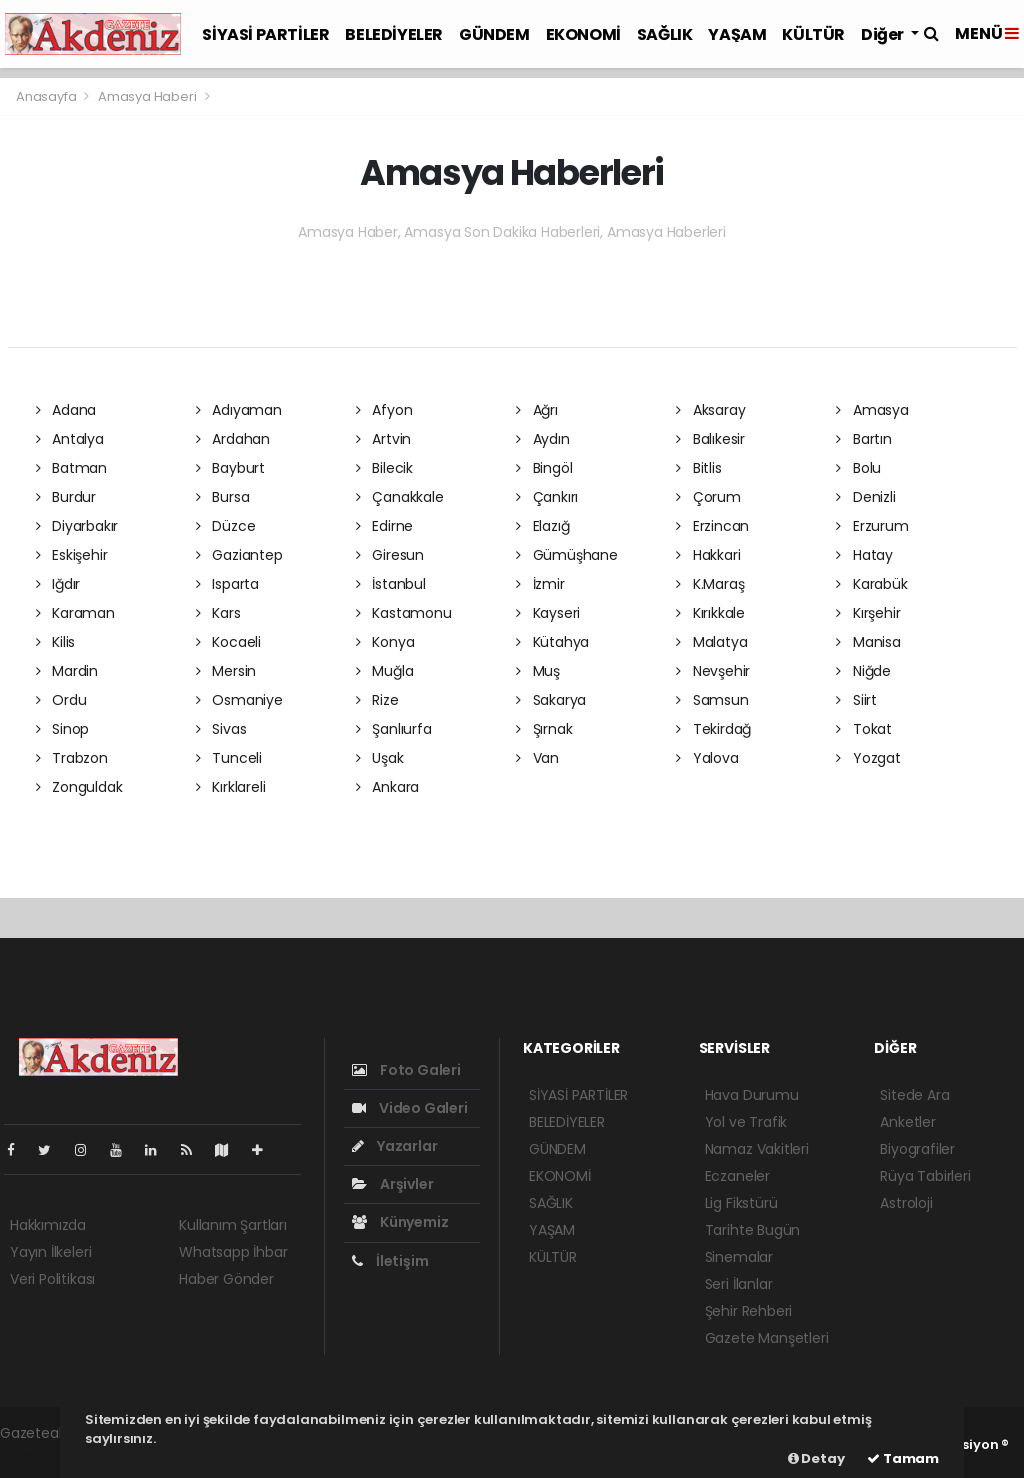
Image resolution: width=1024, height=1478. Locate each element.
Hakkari (708, 555)
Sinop (63, 729)
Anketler (907, 1122)
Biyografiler (917, 1149)
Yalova (707, 758)
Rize (377, 700)
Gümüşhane (567, 555)
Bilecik (384, 468)
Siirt (856, 700)
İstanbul (391, 584)
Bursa (223, 497)
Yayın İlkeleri (50, 1252)
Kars (218, 613)
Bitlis (698, 468)
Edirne (384, 526)
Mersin (226, 671)
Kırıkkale (710, 613)
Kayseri (548, 613)
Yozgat (868, 758)
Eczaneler (737, 1176)
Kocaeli (228, 642)
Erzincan (712, 526)
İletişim (390, 1261)
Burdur (66, 497)
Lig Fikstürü (741, 1203)
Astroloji (906, 1203)
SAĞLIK (665, 34)
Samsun (712, 700)
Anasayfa (47, 96)
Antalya (70, 439)
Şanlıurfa (394, 729)
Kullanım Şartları (233, 1225)
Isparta (227, 584)
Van (537, 758)
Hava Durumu (752, 1095)
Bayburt (230, 468)
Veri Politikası (52, 1279)
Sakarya (551, 700)
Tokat (864, 729)
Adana (66, 410)
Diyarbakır (77, 526)
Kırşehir (868, 613)
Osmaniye (239, 700)
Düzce (226, 526)
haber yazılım (45, 1454)
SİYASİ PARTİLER (265, 34)
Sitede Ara (914, 1095)
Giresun (390, 555)
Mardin (67, 671)
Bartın (863, 439)
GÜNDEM (494, 34)
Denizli (865, 497)
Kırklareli (231, 787)
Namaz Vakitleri (757, 1149)
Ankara (387, 787)
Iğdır (58, 584)
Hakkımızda (48, 1225)
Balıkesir (710, 439)
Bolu (858, 468)
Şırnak (544, 729)
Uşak (380, 758)
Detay (816, 1458)
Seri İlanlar (739, 1284)
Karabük (871, 584)
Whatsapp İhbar (233, 1252)
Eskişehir (72, 555)
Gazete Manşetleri (767, 1338)
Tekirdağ (713, 729)
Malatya (711, 642)
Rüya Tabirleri (925, 1176)
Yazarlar (394, 1146)
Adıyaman (239, 410)
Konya (385, 642)
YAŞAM (737, 34)
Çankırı (547, 497)
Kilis (56, 642)
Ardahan (233, 439)
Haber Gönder (226, 1279)
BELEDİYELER (394, 34)
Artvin (383, 439)
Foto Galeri (406, 1070)
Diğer (884, 34)
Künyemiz (400, 1222)
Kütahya (552, 642)
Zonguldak (79, 787)
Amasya (872, 410)
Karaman (75, 613)
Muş (538, 671)
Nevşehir (713, 671)
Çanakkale (400, 497)
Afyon (384, 410)
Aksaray (710, 410)
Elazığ (542, 526)
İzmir (540, 584)
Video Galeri (409, 1108)
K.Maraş (710, 584)
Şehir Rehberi (749, 1311)
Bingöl (544, 468)
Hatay (864, 555)
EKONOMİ (583, 34)
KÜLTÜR (813, 34)
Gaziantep (239, 555)
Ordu (61, 700)
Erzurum (872, 526)
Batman (71, 468)
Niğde (863, 671)
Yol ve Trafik (746, 1122)
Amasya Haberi (147, 96)
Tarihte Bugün (753, 1230)
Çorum (708, 497)
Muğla (385, 671)
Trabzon (72, 758)
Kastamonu (404, 613)
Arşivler (392, 1184)
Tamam (903, 1458)
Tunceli (229, 758)
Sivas (221, 729)
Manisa (868, 642)
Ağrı (537, 410)
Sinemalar (739, 1257)
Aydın (543, 439)
